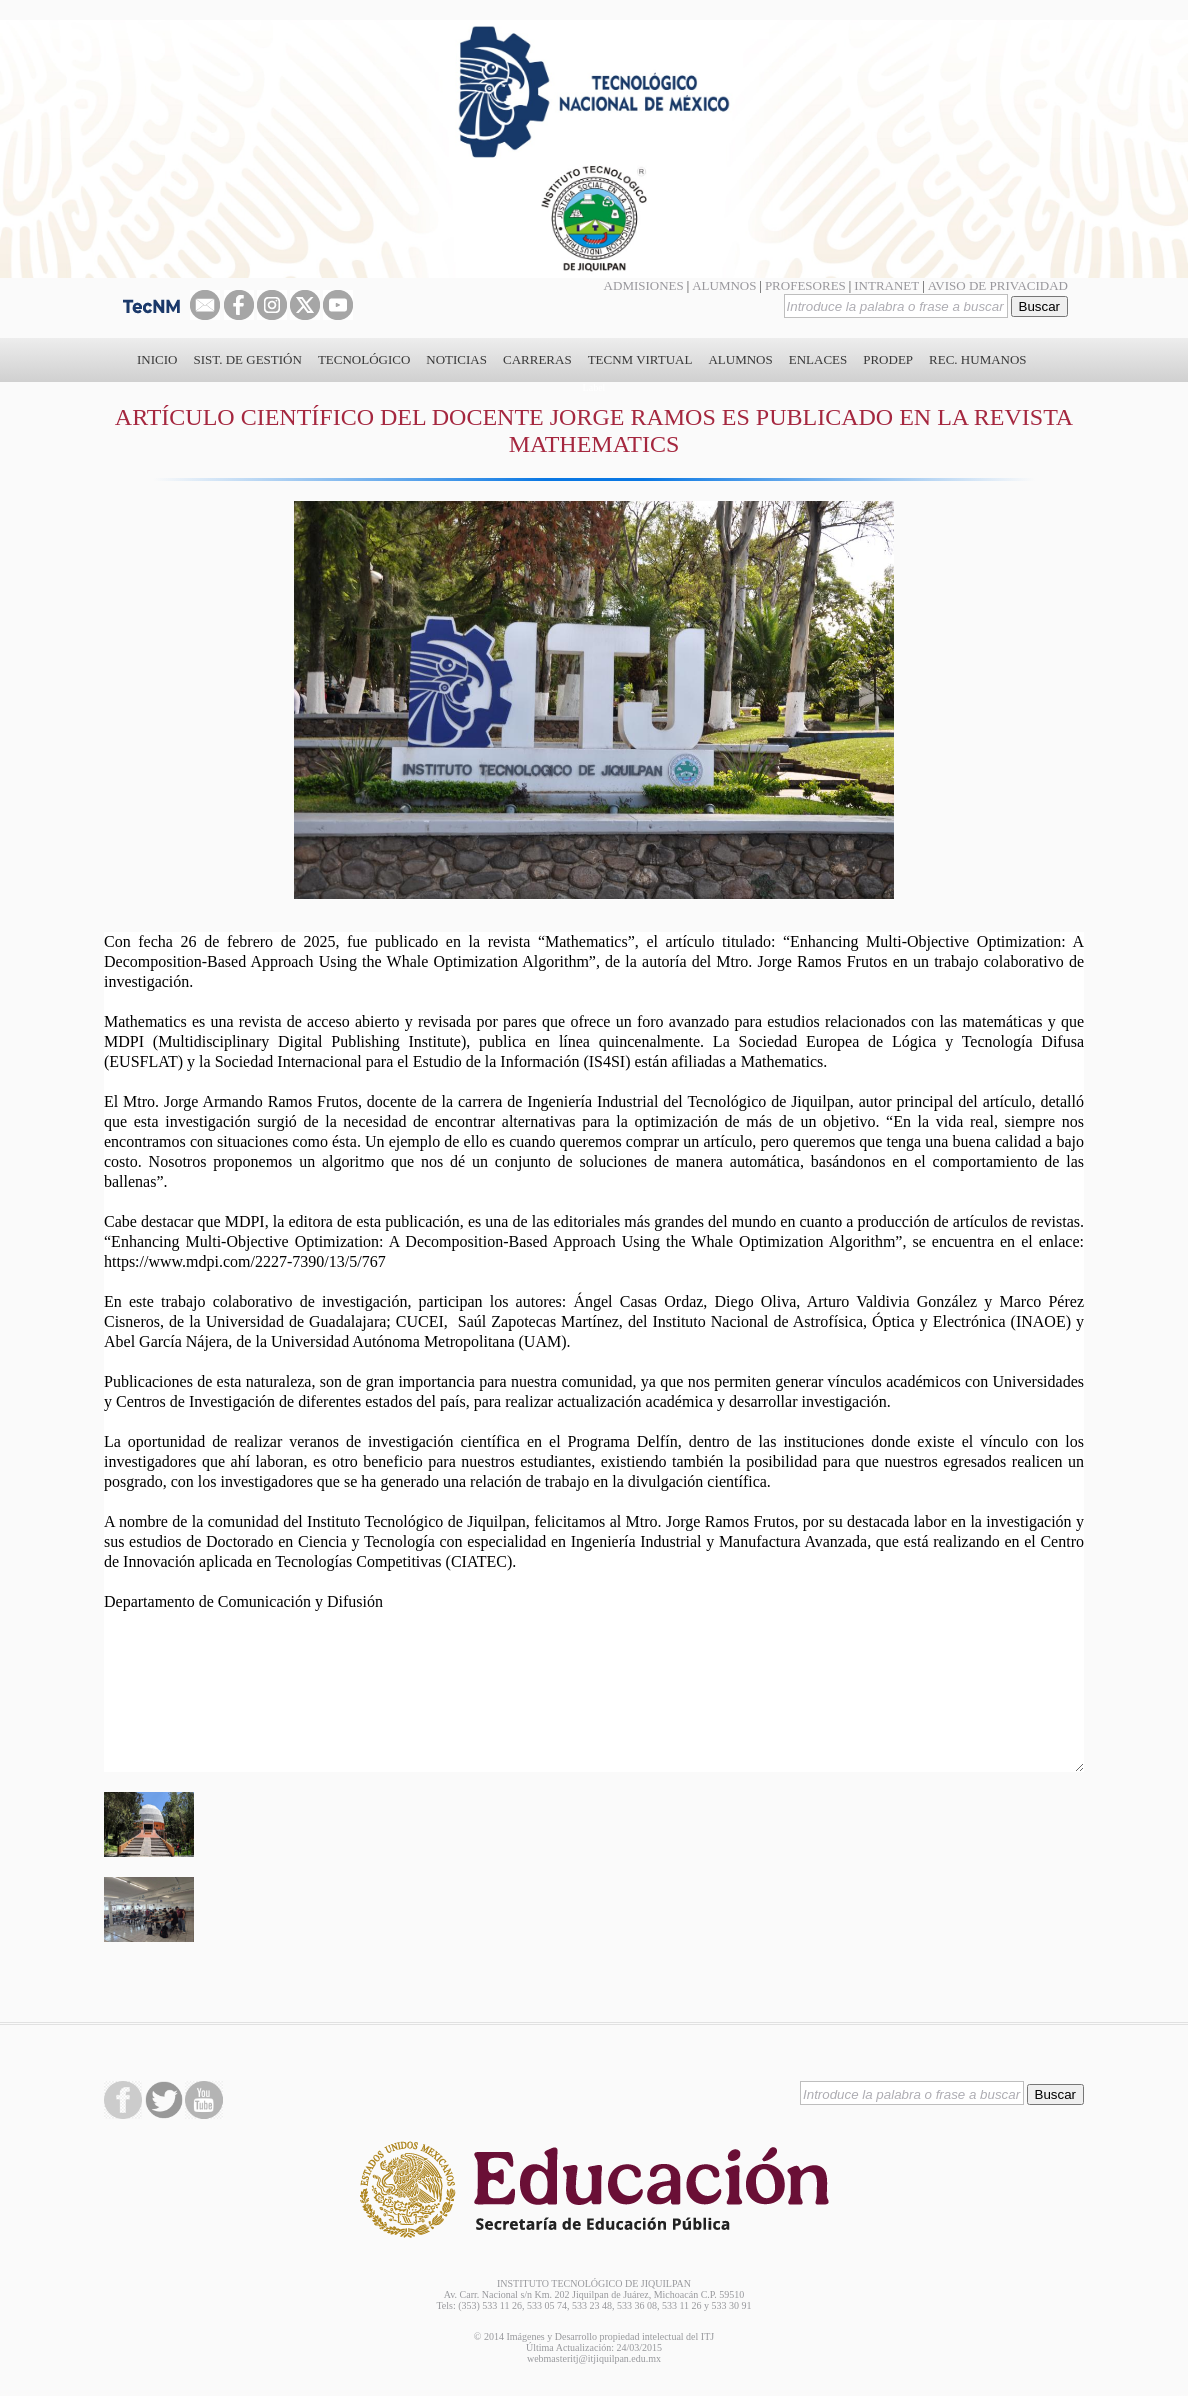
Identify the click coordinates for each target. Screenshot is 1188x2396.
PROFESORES (805, 285)
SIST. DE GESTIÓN (247, 359)
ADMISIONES (644, 285)
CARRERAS (537, 359)
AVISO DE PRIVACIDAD (998, 285)
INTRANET (886, 285)
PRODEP (888, 359)
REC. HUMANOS (978, 359)
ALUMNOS (724, 285)
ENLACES (818, 359)
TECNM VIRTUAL (640, 359)
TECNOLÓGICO (364, 359)
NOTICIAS (456, 359)
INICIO (157, 359)
